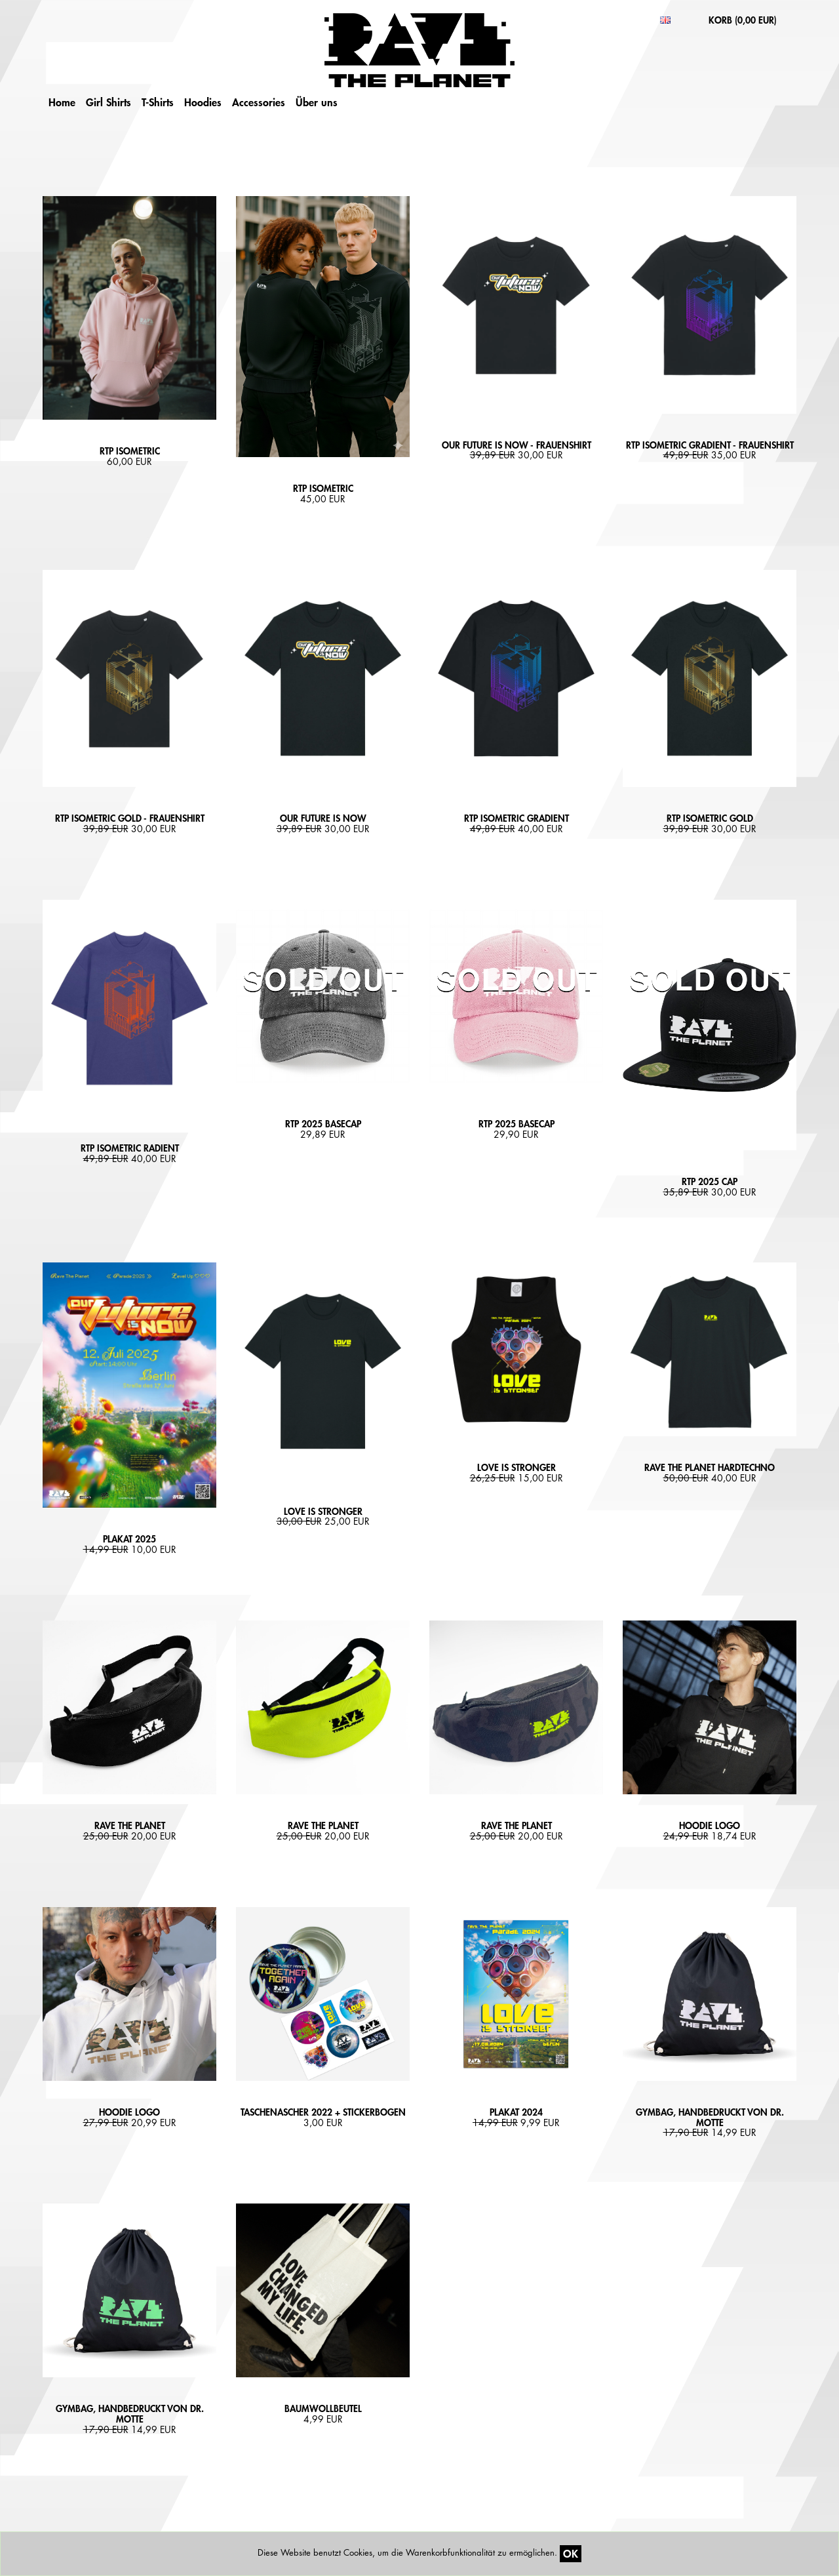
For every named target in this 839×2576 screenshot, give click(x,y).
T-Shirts (158, 102)
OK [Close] (570, 2553)
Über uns (317, 102)
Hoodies (203, 102)
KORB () (743, 20)
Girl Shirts (108, 102)
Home (62, 102)
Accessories (258, 102)
